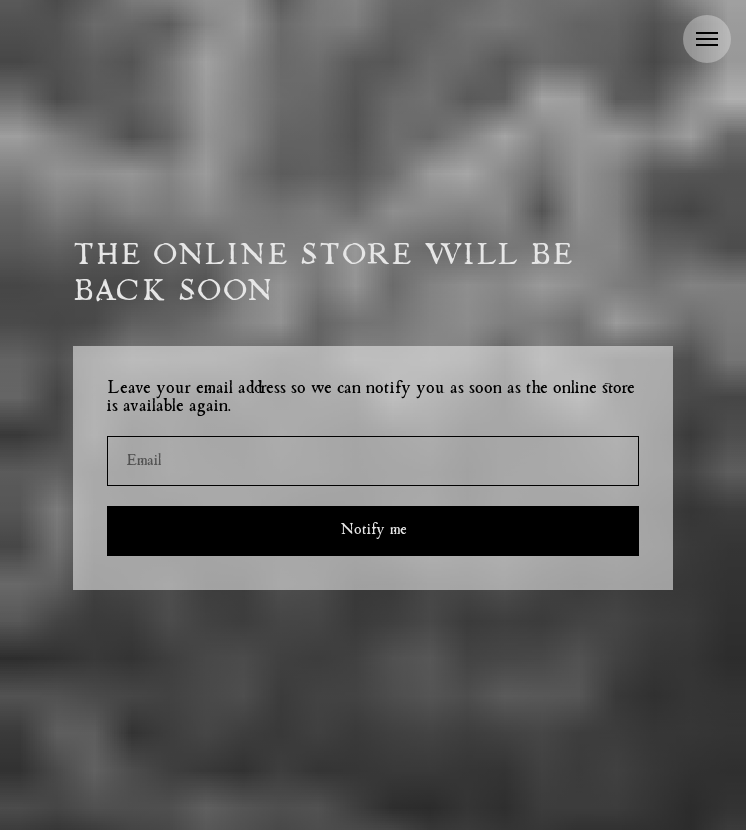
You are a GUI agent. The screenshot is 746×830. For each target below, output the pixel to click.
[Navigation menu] (707, 39)
